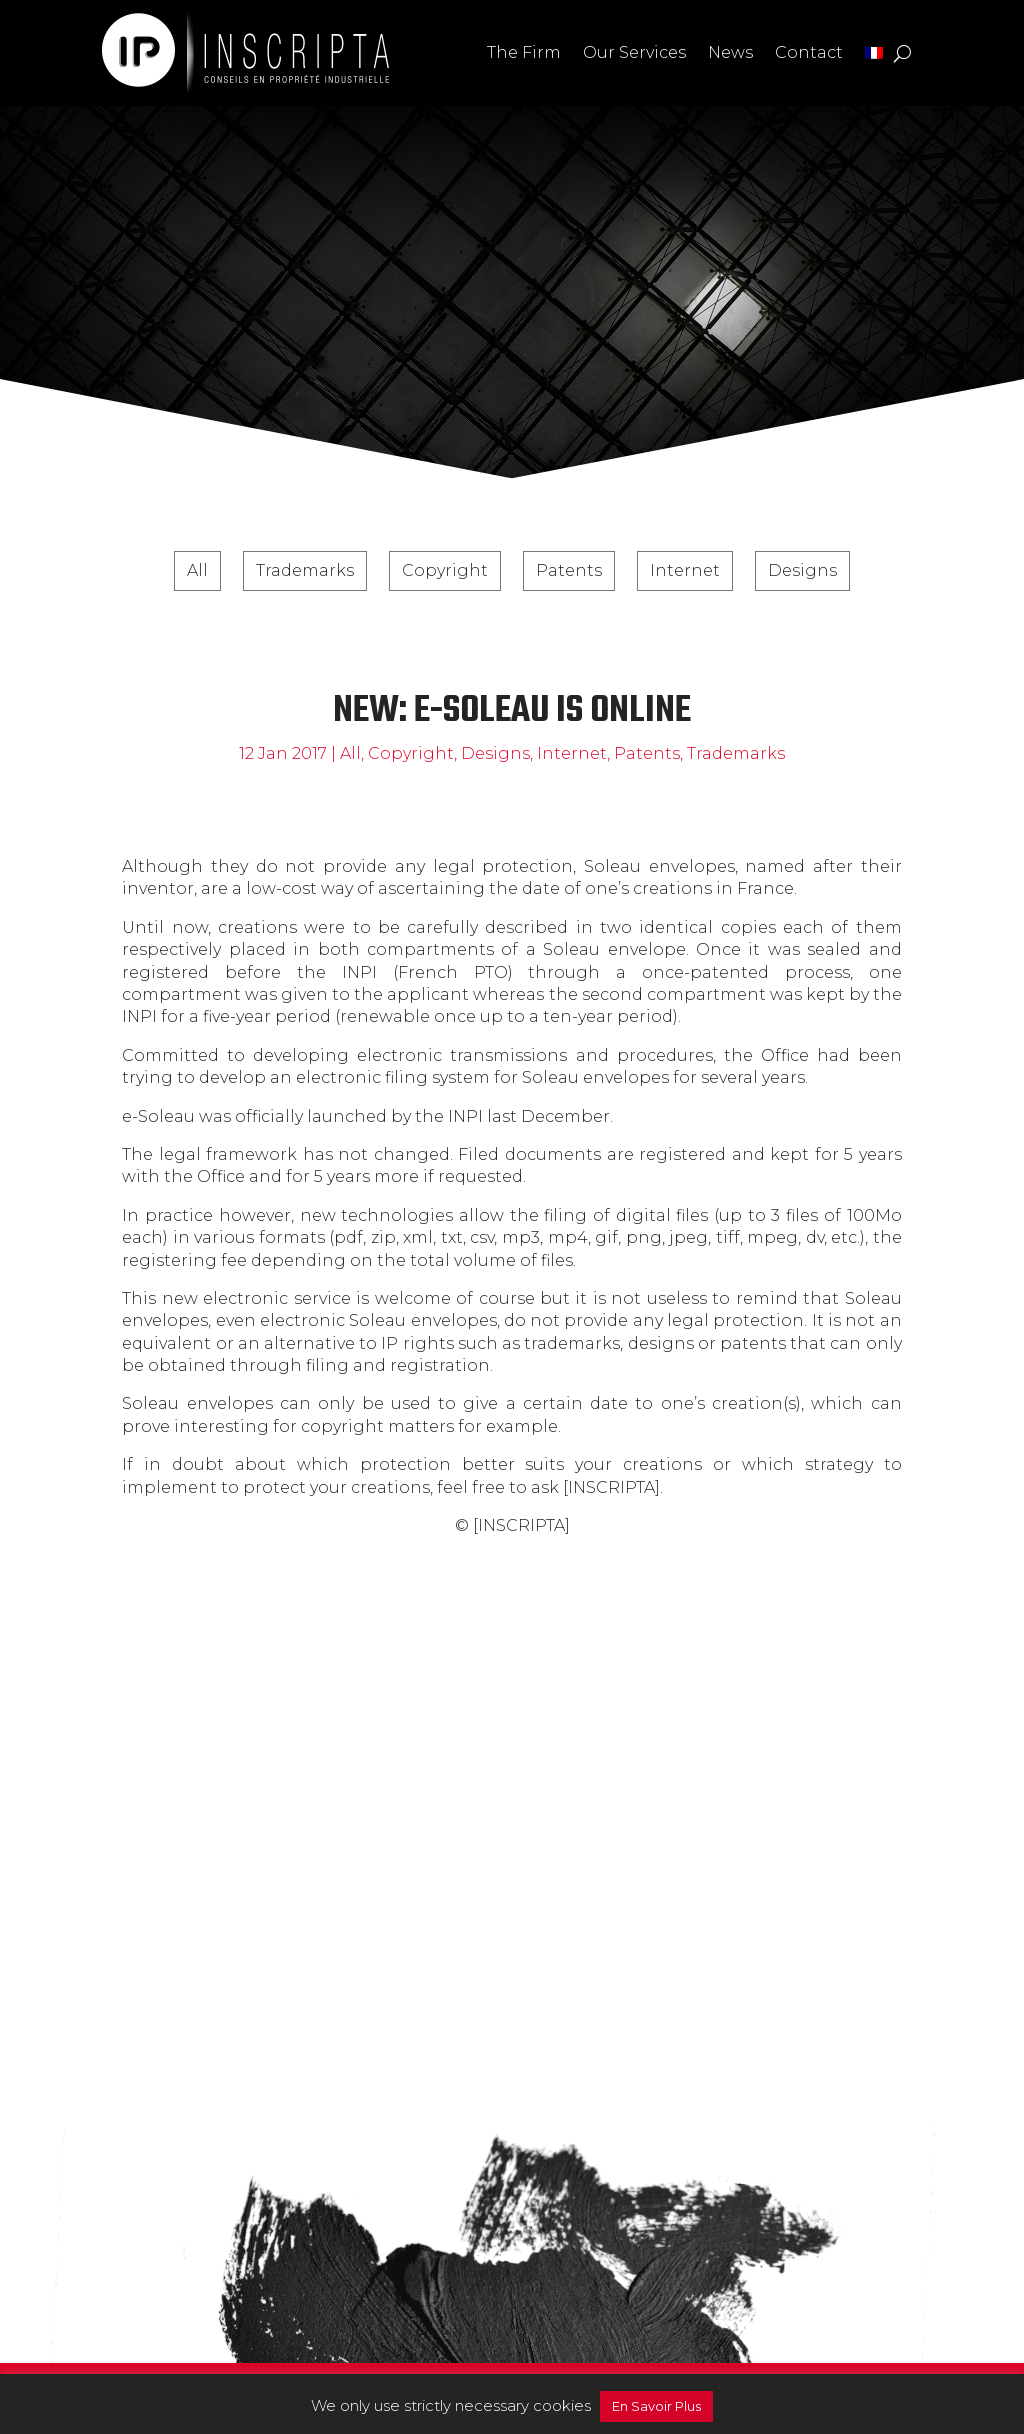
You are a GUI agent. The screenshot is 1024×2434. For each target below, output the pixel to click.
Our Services (634, 52)
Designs (802, 570)
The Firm (524, 52)
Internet (685, 570)
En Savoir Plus (656, 2406)
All (197, 570)
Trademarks (305, 570)
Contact (809, 52)
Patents (569, 570)
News (730, 52)
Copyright (445, 570)
